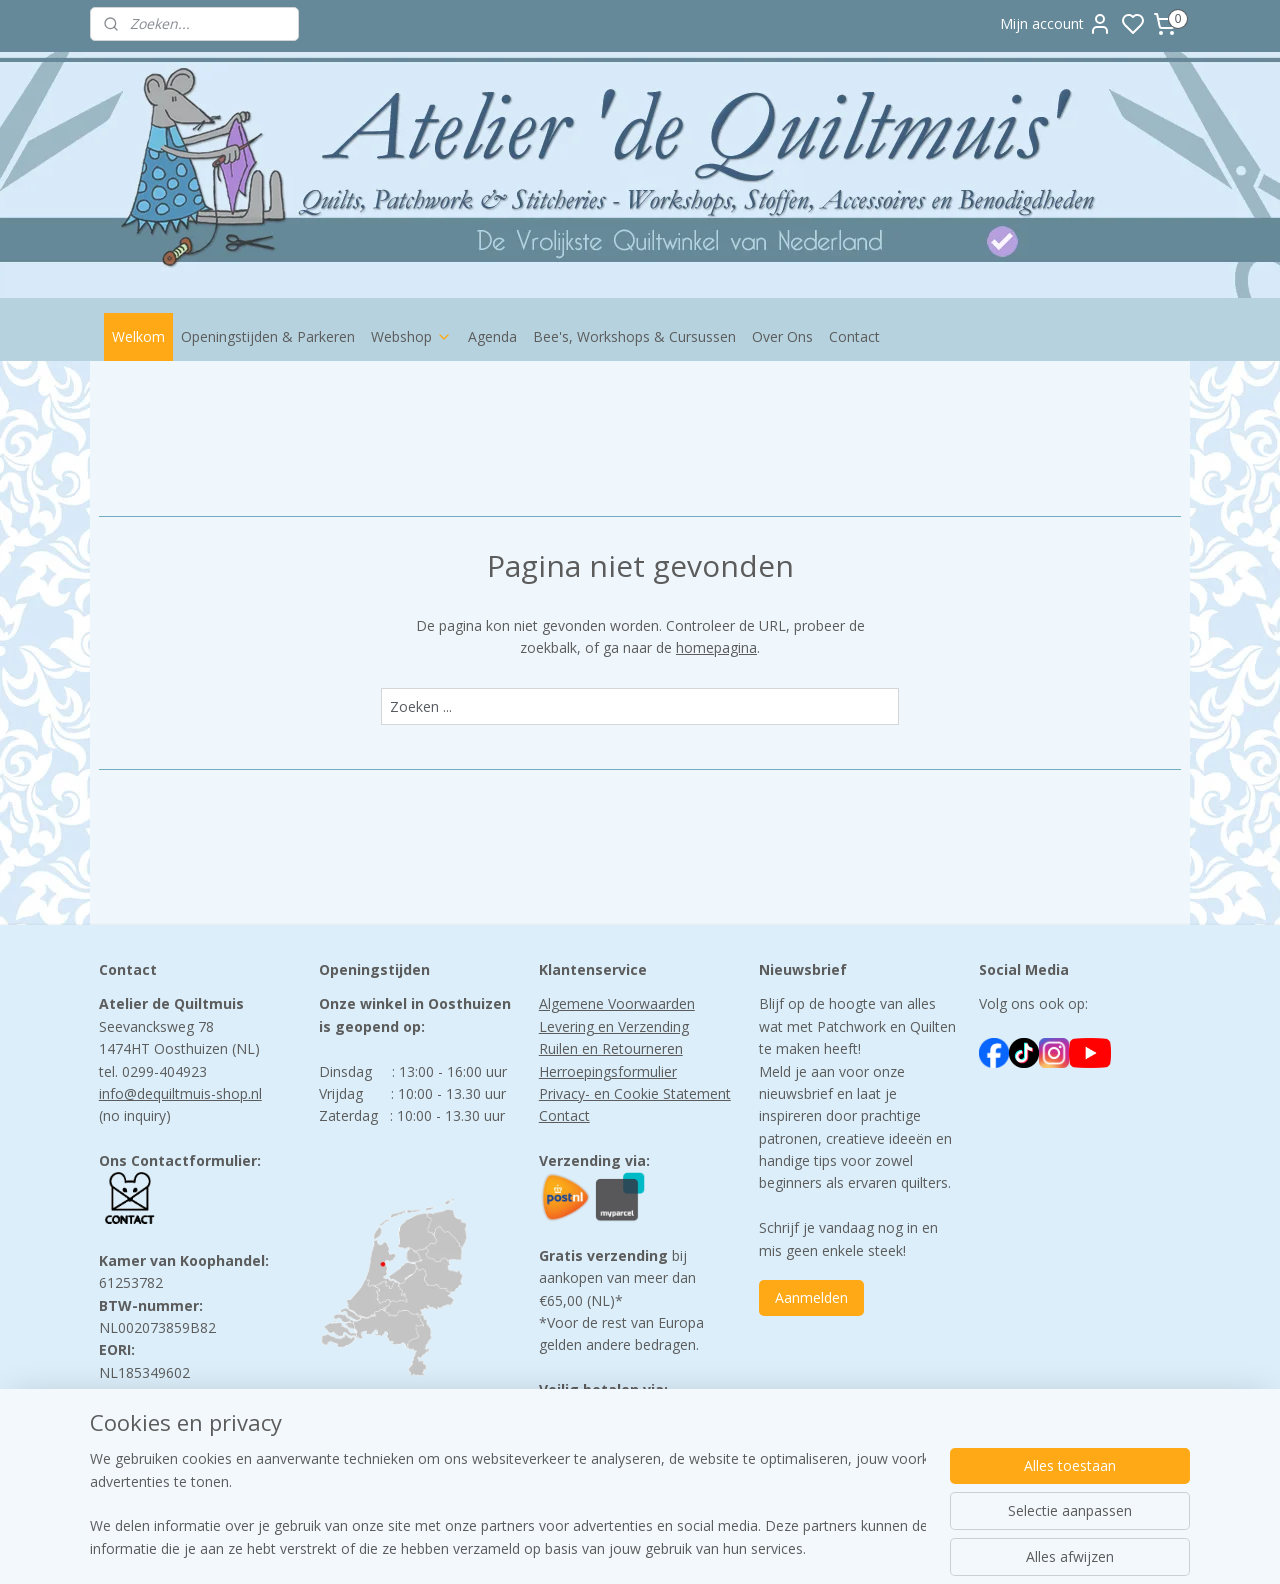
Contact (854, 336)
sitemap (723, 1547)
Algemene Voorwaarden (617, 1003)
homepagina (716, 647)
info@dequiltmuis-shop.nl (180, 1093)
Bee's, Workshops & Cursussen (634, 336)
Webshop (411, 336)
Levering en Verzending (614, 1026)
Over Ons (782, 336)
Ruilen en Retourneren (611, 1048)
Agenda (492, 336)
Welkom (138, 336)
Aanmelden (811, 1297)
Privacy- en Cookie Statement (635, 1093)
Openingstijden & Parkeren (268, 336)
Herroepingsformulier (608, 1071)
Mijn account (1056, 24)
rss (765, 1547)
